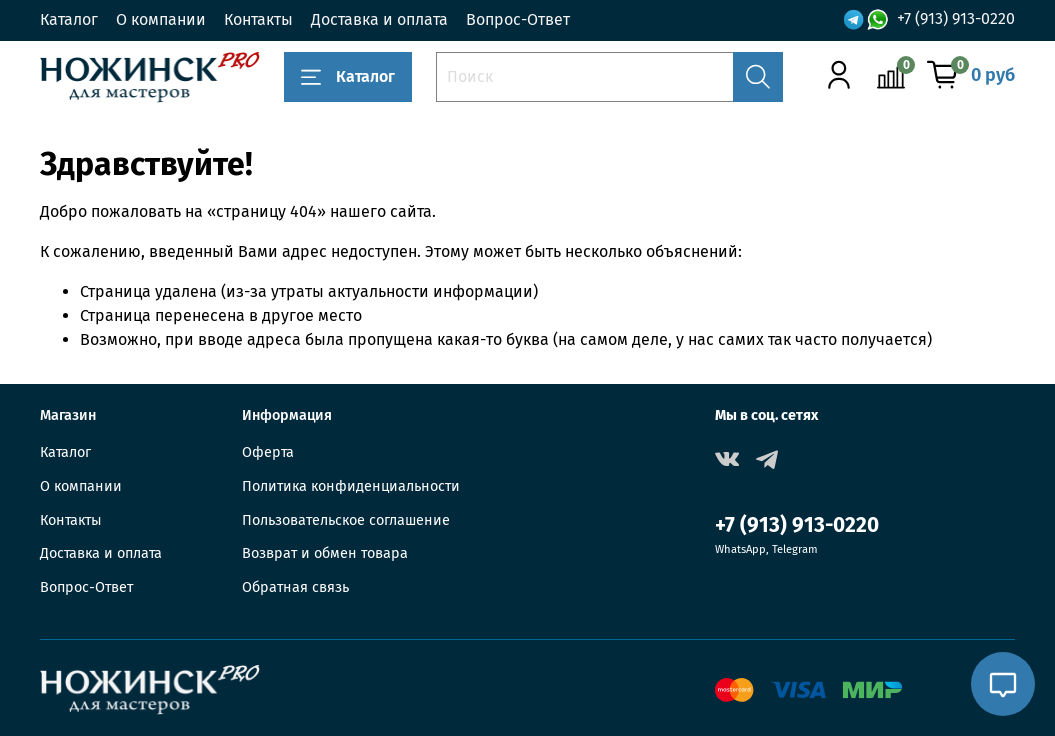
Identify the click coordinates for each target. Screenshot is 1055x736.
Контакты (258, 19)
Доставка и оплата (379, 19)
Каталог (69, 19)
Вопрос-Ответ (518, 19)
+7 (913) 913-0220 (956, 18)
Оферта (268, 452)
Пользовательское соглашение (346, 520)
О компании (161, 19)
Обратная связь (295, 587)
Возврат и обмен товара (325, 553)
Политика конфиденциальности (351, 486)
